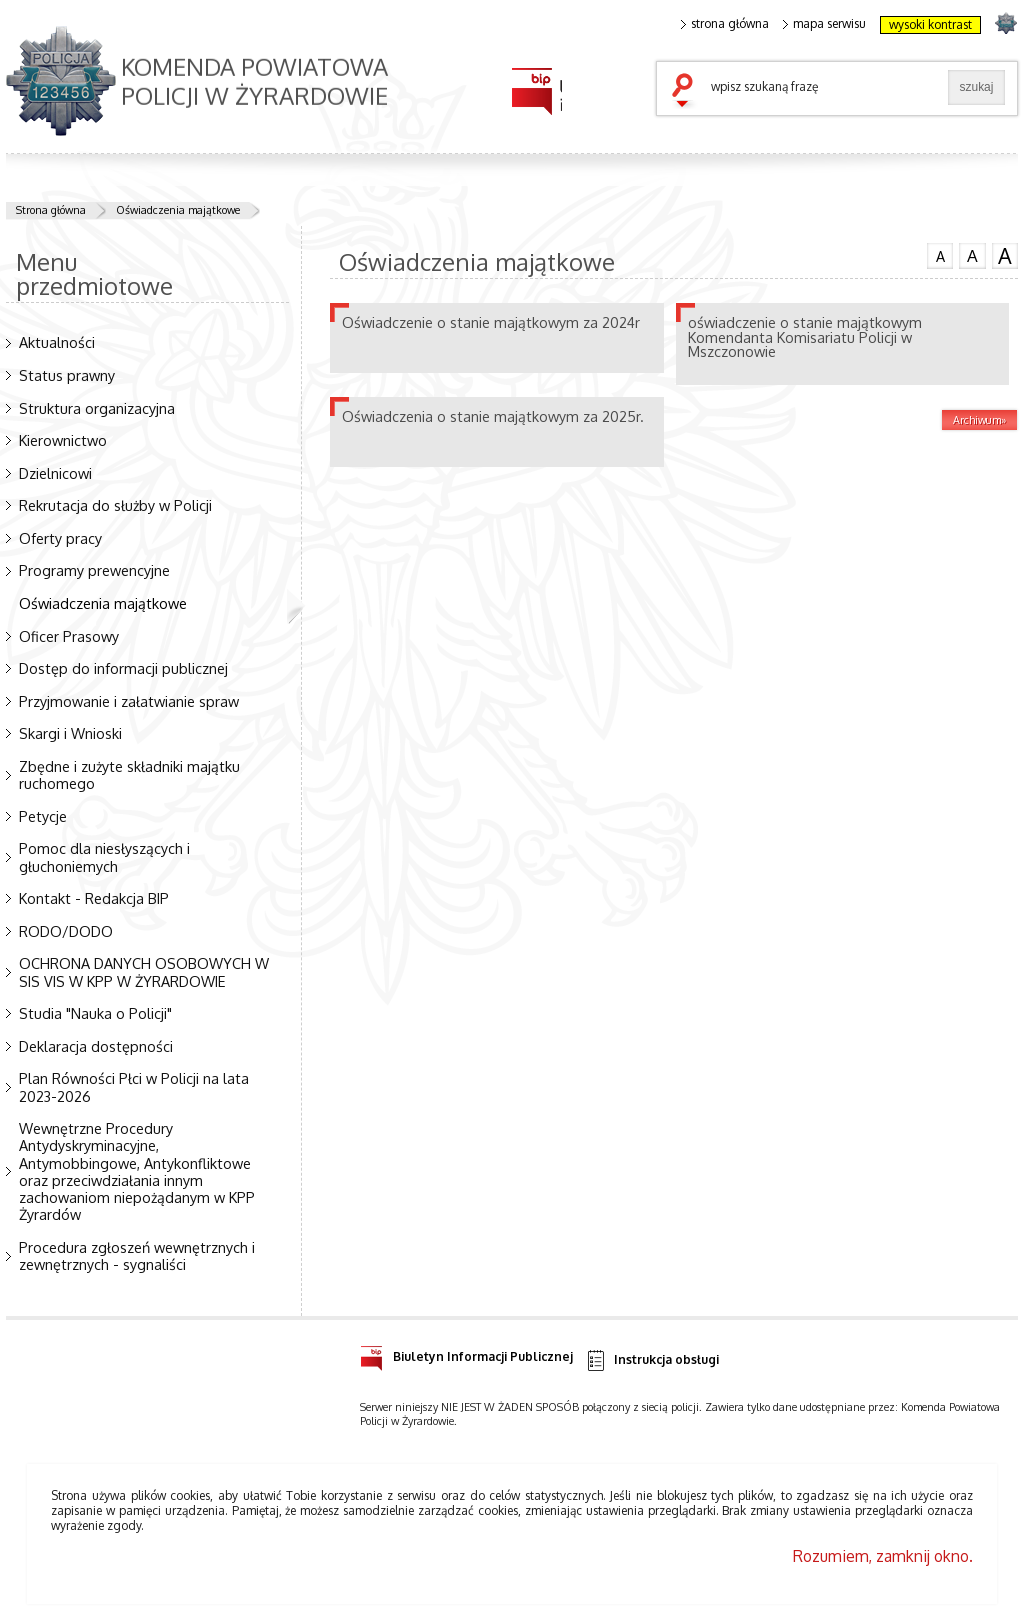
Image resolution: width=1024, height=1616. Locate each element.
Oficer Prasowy (69, 636)
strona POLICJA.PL (1005, 22)
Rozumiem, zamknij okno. (883, 1556)
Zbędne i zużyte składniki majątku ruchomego (129, 774)
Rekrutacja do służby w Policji (115, 505)
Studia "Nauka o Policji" (95, 1013)
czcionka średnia (972, 255)
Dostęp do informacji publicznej (123, 668)
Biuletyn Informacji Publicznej (466, 1353)
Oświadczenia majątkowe (178, 210)
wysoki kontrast (930, 24)
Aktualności (57, 342)
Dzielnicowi (55, 473)
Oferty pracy (60, 538)
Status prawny (67, 375)
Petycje (43, 816)
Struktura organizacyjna (97, 408)
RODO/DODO (66, 931)
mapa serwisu (824, 24)
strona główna (725, 24)
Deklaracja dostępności (96, 1046)
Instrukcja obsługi (651, 1360)
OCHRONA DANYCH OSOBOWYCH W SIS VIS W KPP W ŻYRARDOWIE (144, 971)
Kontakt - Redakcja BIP (94, 898)
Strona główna (51, 210)
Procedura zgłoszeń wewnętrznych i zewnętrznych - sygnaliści (137, 1255)
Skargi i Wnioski (70, 733)
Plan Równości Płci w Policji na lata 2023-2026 (134, 1086)
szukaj (687, 92)
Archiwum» (979, 420)
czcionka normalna (940, 254)
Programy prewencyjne (94, 570)
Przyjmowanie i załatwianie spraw (129, 701)
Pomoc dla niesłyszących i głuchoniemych (104, 856)
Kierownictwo (63, 440)
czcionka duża (1005, 256)
